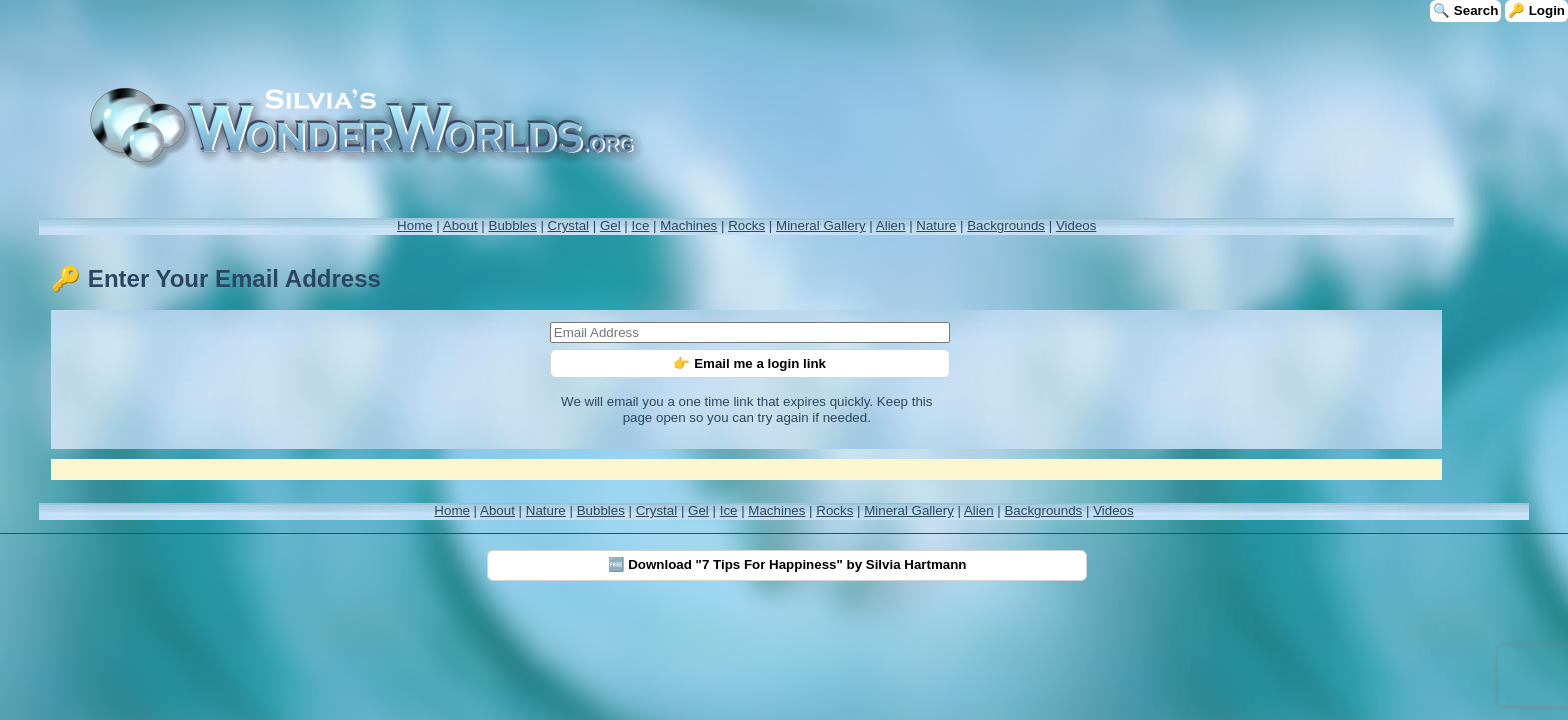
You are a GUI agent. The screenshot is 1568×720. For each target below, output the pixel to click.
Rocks (746, 225)
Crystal (568, 225)
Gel (610, 225)
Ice (641, 225)
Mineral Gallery (821, 225)
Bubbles (513, 225)
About (460, 225)
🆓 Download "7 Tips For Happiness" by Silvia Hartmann (787, 564)
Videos (1076, 225)
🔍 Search (1465, 10)
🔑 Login (1536, 10)
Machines (688, 225)
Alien (891, 225)
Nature (936, 225)
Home (415, 225)
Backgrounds (1006, 225)
